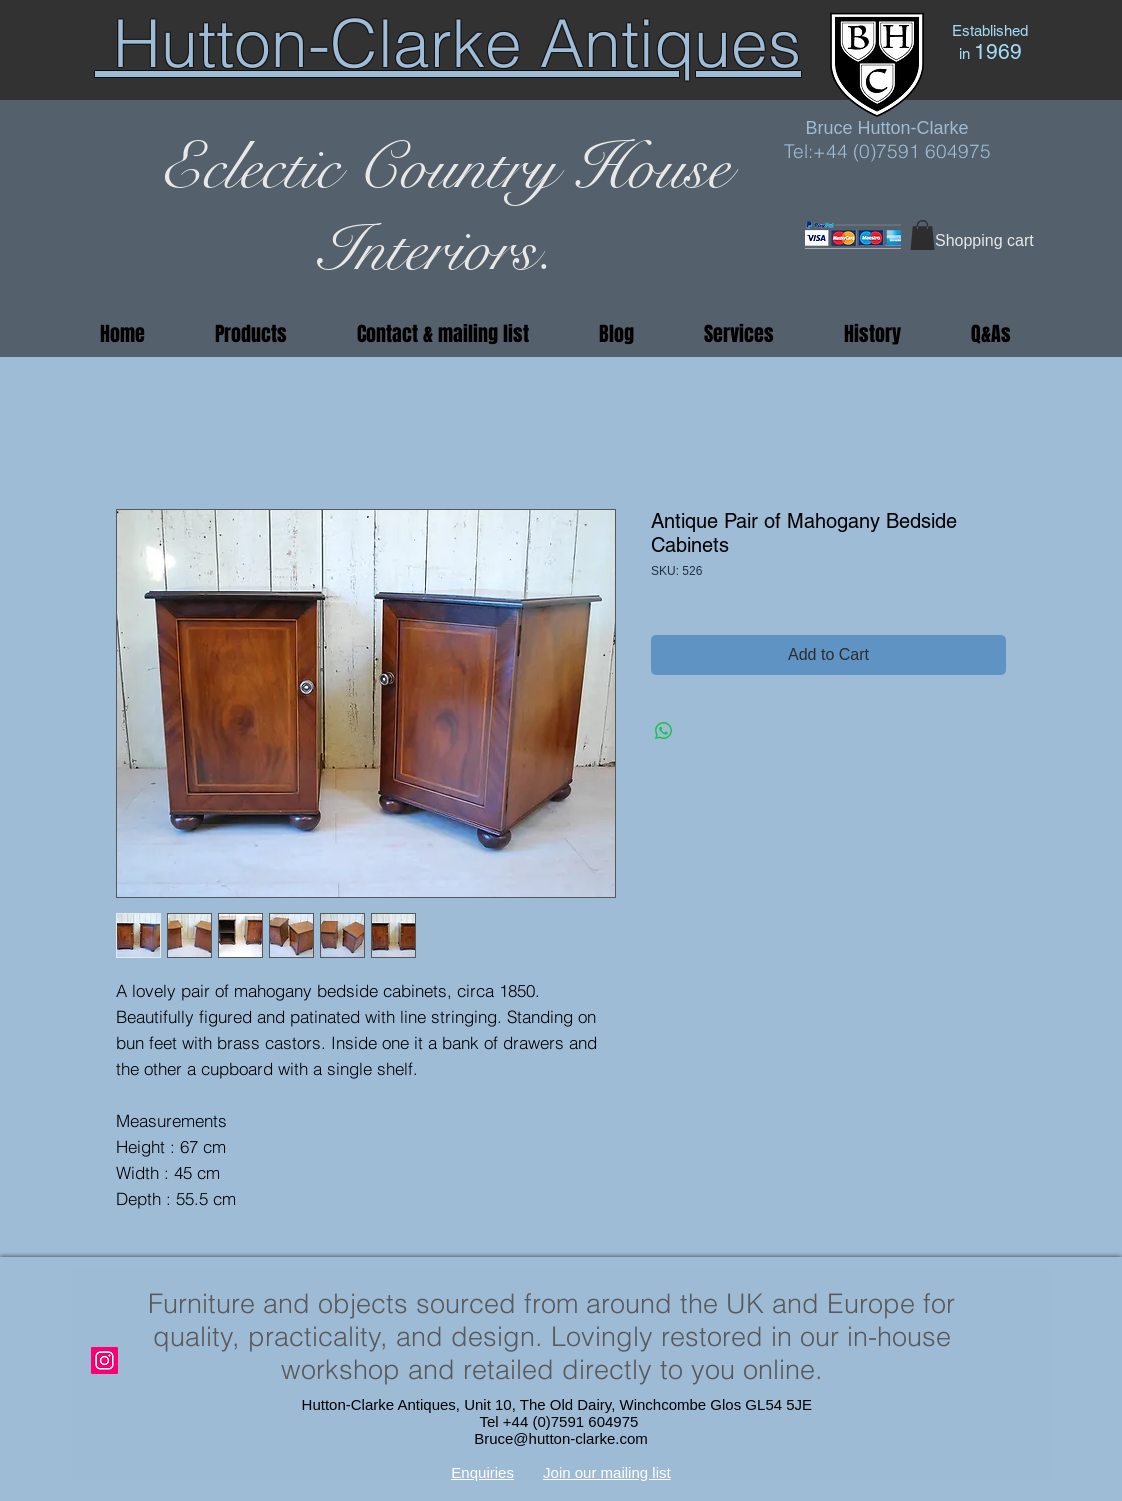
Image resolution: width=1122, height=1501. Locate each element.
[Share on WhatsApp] (664, 731)
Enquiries (482, 1472)
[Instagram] (104, 1360)
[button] (922, 235)
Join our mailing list (607, 1472)
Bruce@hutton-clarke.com (561, 1438)
